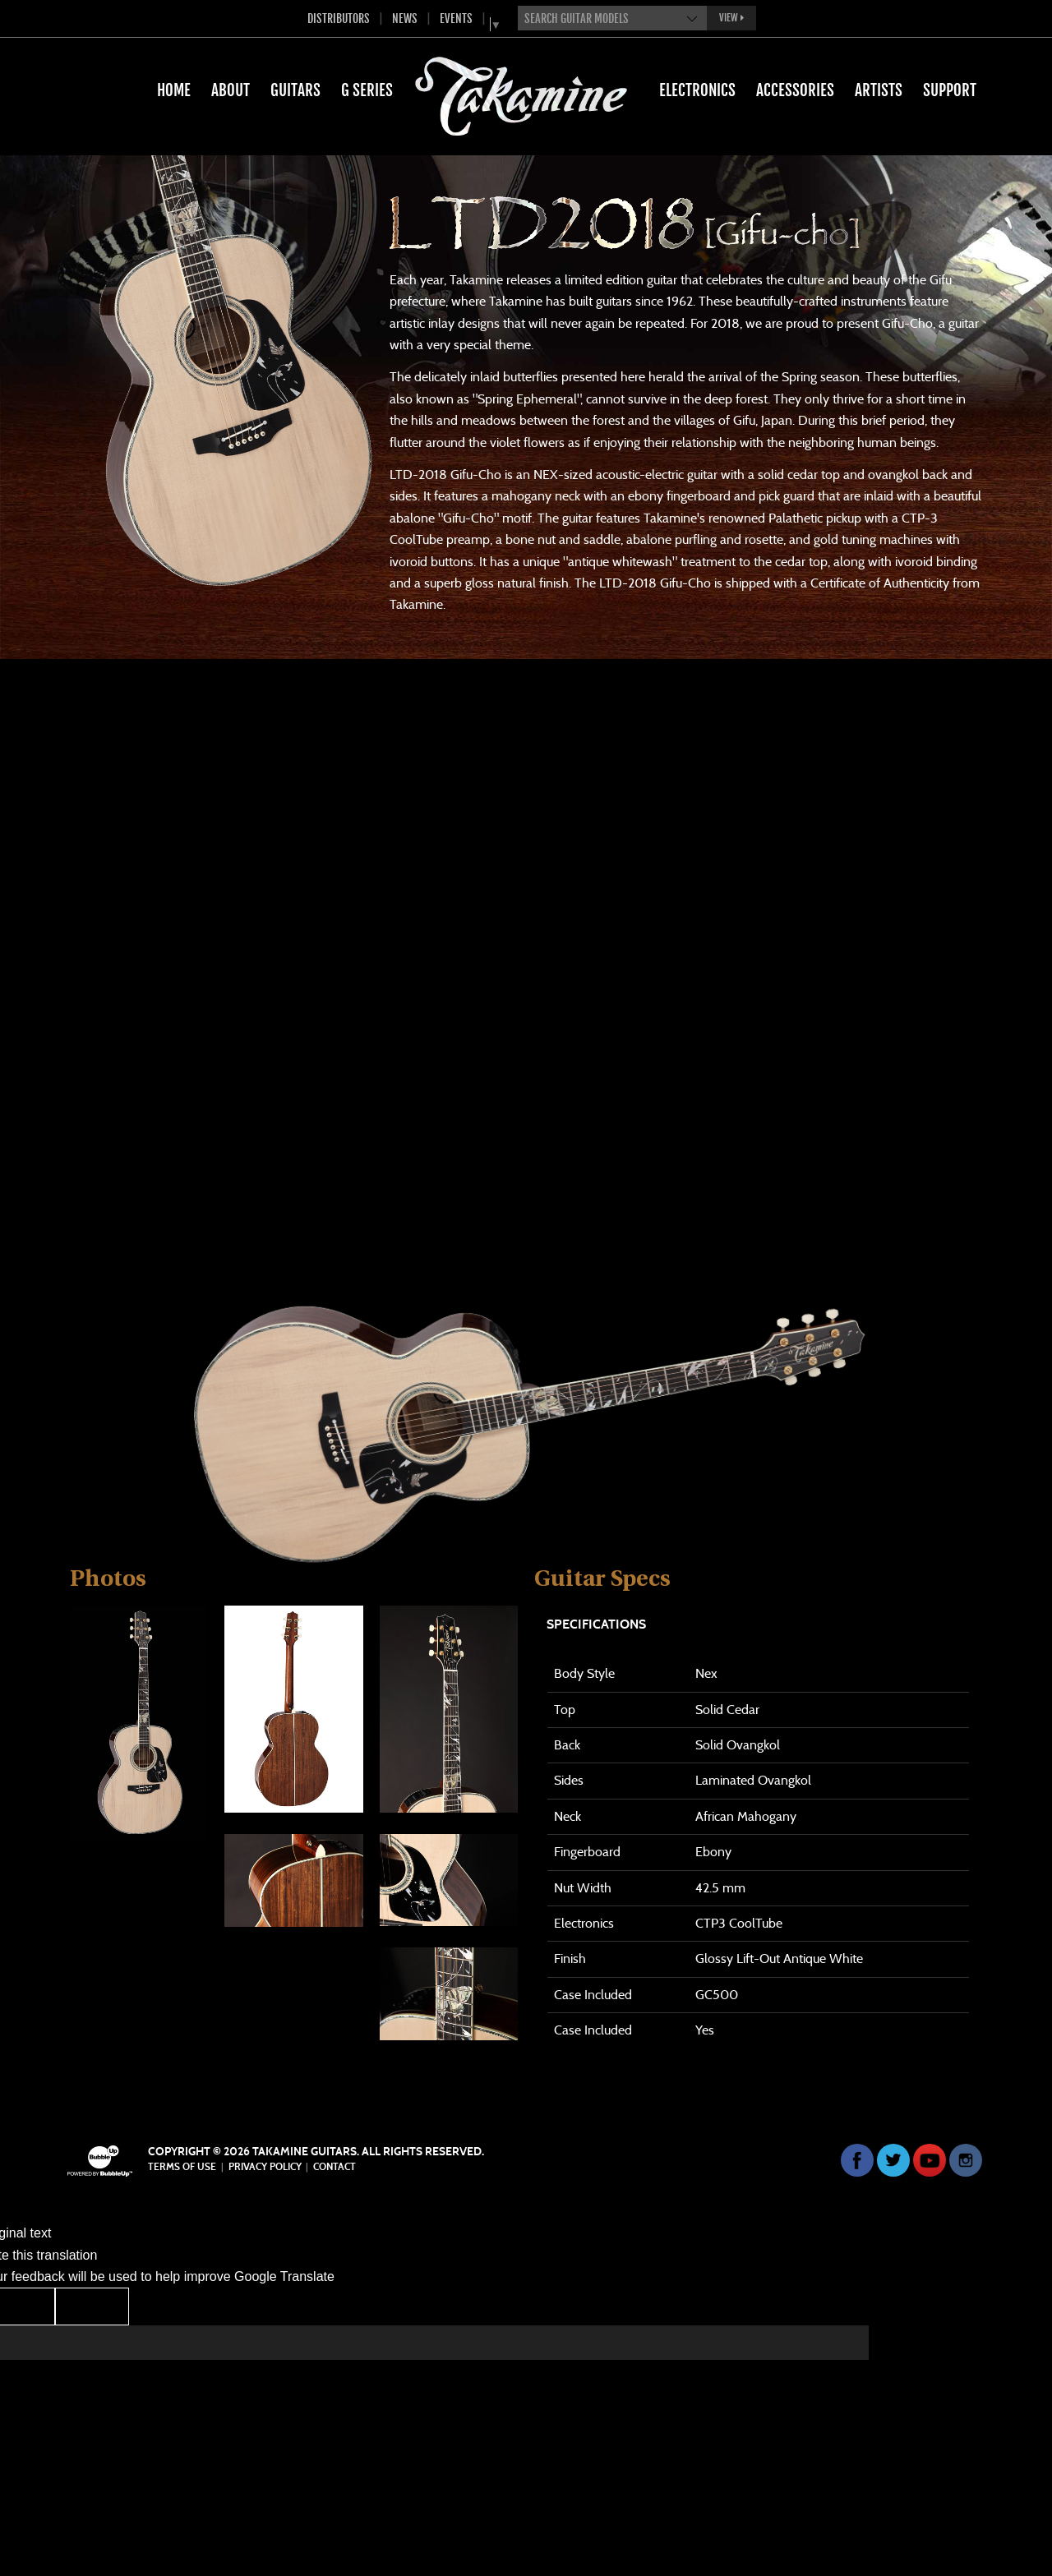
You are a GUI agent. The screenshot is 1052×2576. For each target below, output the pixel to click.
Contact (334, 2167)
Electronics (697, 90)
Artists (878, 90)
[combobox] (612, 18)
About (230, 90)
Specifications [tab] (596, 1624)
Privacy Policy (265, 2167)
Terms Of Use (182, 2167)
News (405, 18)
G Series (367, 90)
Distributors (338, 18)
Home (174, 90)
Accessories (795, 90)
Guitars (295, 90)
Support (949, 90)
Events (456, 18)
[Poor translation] (92, 2306)
